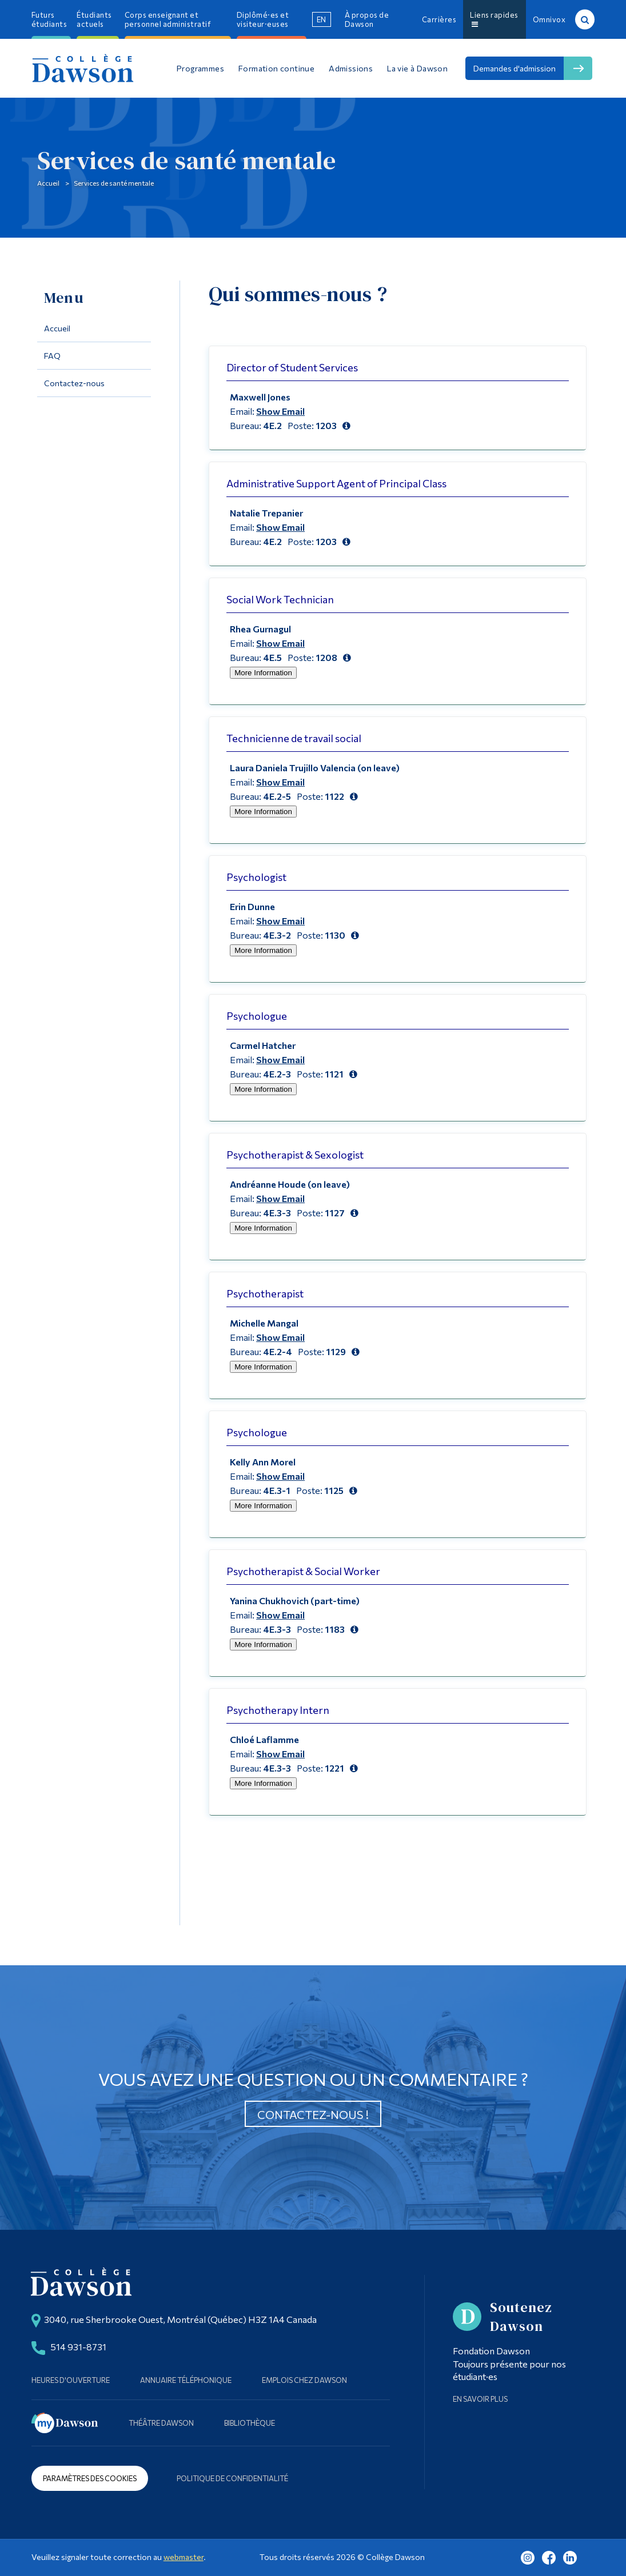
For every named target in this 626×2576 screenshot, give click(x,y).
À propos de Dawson (367, 19)
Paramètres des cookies (90, 2478)
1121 (334, 1073)
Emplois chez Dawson (304, 2380)
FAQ (52, 355)
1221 (334, 1767)
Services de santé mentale (186, 160)
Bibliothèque (249, 2422)
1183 (335, 1629)
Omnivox (549, 19)
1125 (334, 1490)
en (321, 19)
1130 (335, 935)
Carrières (439, 19)
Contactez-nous (74, 383)
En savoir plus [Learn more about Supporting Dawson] (480, 2398)
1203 (326, 425)
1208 (326, 657)
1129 (336, 1351)
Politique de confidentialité (232, 2478)
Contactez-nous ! (313, 2114)
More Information (263, 672)
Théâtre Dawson (161, 2422)
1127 (335, 1212)
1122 (334, 796)
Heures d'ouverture (70, 2380)
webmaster (184, 2557)
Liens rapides (494, 19)
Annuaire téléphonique (186, 2380)
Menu (63, 297)
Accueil (48, 183)
